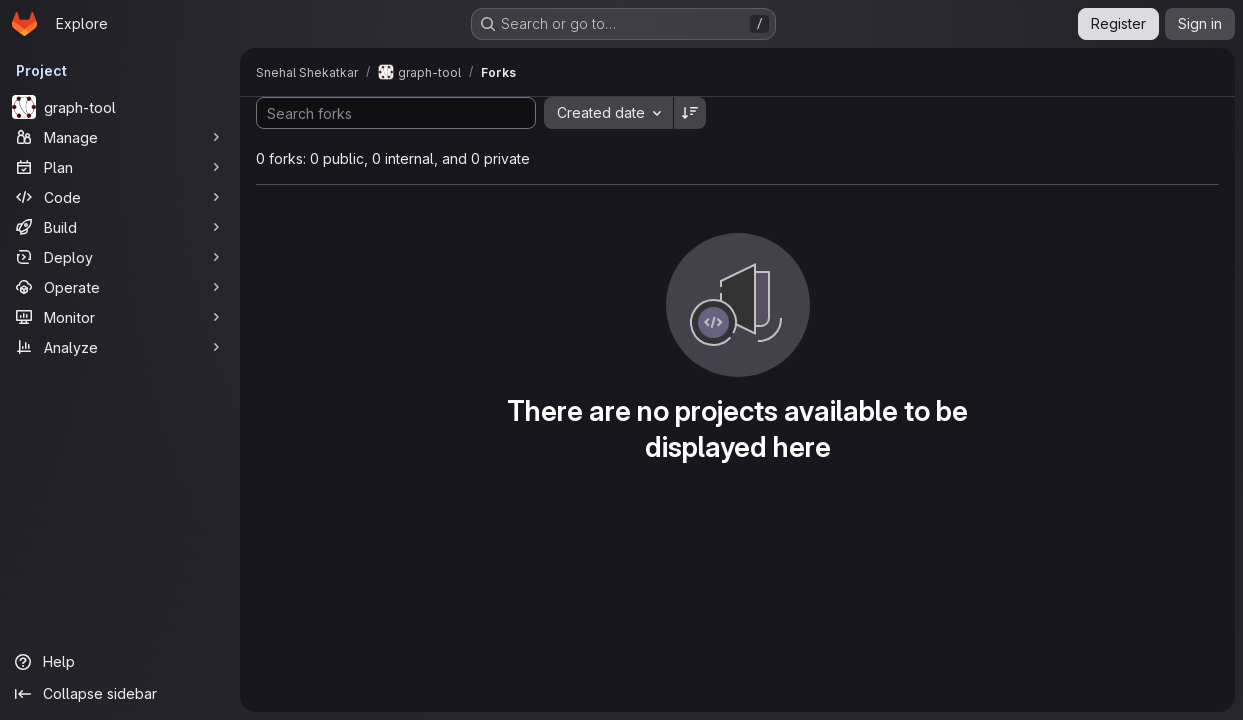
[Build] (120, 227)
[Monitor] (120, 317)
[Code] (120, 197)
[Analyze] (120, 347)
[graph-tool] (120, 107)
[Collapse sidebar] (120, 694)
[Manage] (120, 137)
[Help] (120, 662)
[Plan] (120, 167)
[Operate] (120, 287)
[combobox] (608, 113)
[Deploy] (120, 257)
